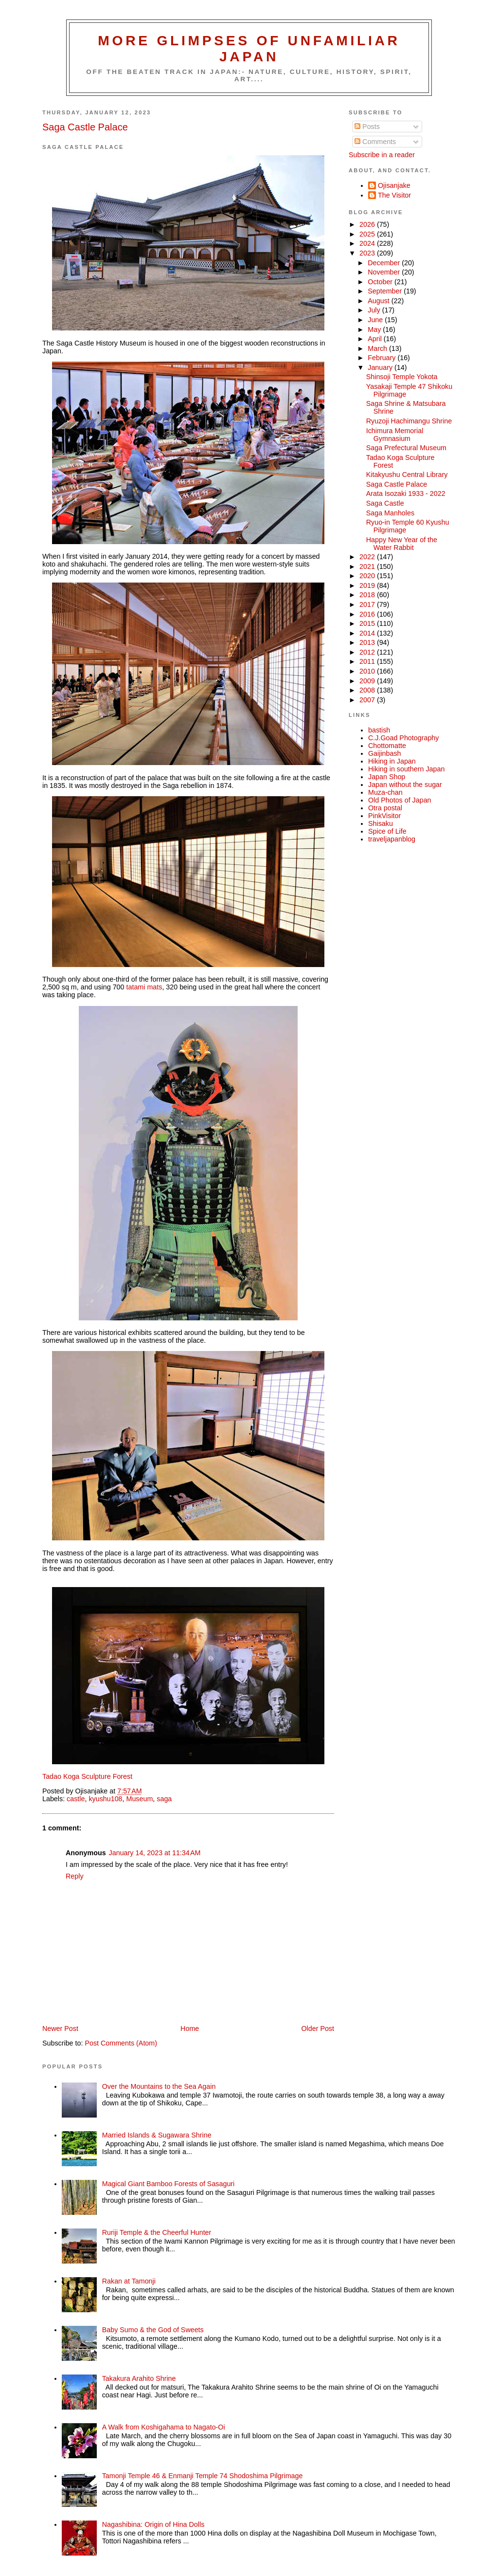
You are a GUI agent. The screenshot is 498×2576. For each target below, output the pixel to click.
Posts (367, 126)
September (386, 291)
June (376, 320)
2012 (368, 652)
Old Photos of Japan (399, 800)
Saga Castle (385, 503)
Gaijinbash (384, 753)
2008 (368, 690)
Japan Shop (386, 777)
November (385, 272)
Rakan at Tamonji (129, 2281)
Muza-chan (385, 792)
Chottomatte (387, 745)
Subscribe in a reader (382, 155)
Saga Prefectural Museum (406, 448)
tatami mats (144, 987)
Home (189, 2028)
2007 (368, 700)
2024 (368, 243)
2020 (368, 576)
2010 (368, 671)
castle (76, 1799)
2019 (368, 585)
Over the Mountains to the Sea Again (159, 2086)
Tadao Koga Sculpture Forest (87, 1776)
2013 (368, 642)
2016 (368, 614)
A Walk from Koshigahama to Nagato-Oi (163, 2427)
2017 (368, 604)
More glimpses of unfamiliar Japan (249, 48)
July (375, 310)
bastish (379, 730)
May (375, 329)
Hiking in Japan (392, 761)
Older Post (317, 2028)
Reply (75, 1876)
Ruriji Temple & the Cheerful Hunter (157, 2232)
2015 (368, 623)
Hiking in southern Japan (406, 769)
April (376, 339)
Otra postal (385, 808)
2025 (368, 234)
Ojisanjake (394, 185)
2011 (368, 661)
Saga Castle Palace (85, 127)
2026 (368, 224)
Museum (139, 1799)
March (378, 348)
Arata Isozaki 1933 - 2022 (405, 493)
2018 (368, 595)
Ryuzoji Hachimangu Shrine (409, 421)
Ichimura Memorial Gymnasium (395, 434)
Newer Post (60, 2028)
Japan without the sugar (405, 784)
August (379, 301)
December (385, 263)
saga (164, 1799)
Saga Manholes (390, 513)
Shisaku (380, 823)
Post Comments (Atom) (121, 2043)
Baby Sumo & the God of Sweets (153, 2330)
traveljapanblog (391, 839)
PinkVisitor (384, 816)
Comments (375, 142)
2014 (368, 633)
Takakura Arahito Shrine (139, 2378)
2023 (368, 253)
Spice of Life (387, 831)
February (382, 358)
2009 (368, 681)
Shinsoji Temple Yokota (402, 377)
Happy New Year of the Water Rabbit (401, 543)
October (381, 282)
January (381, 367)
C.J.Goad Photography (403, 738)
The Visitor (394, 195)
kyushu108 (105, 1799)
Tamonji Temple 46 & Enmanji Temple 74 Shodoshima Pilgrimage (202, 2476)
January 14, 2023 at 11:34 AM (155, 1853)
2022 (368, 557)
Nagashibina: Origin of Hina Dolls (153, 2524)
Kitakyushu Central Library (407, 474)
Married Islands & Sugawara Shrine (157, 2135)
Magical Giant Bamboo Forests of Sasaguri (168, 2184)
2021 (368, 566)
